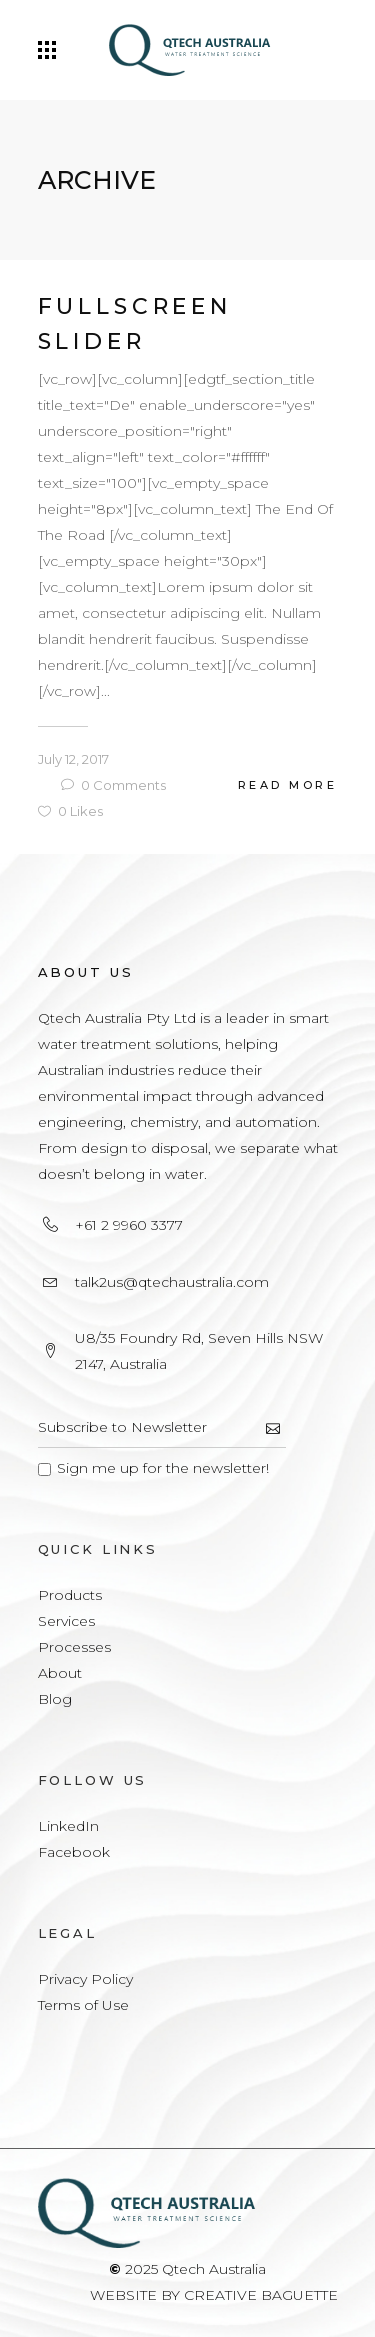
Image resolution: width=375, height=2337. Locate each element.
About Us (86, 972)
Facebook (74, 1852)
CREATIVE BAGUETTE (261, 2295)
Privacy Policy (85, 1979)
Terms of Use (83, 2005)
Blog (55, 1699)
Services (66, 1621)
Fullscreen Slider (135, 324)
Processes (74, 1647)
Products (70, 1595)
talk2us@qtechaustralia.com (172, 1282)
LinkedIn (68, 1826)
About (60, 1673)
